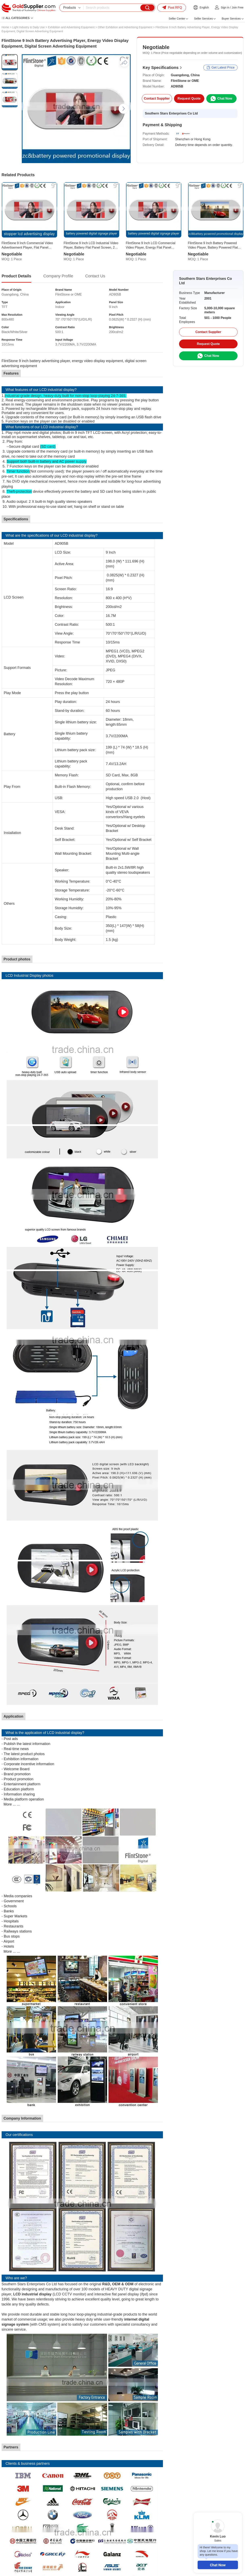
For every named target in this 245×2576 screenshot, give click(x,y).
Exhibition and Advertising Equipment (71, 27)
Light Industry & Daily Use (28, 27)
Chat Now (218, 2565)
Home (5, 27)
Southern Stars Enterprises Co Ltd (171, 113)
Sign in (225, 7)
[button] (124, 109)
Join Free (237, 7)
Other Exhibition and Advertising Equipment (125, 27)
